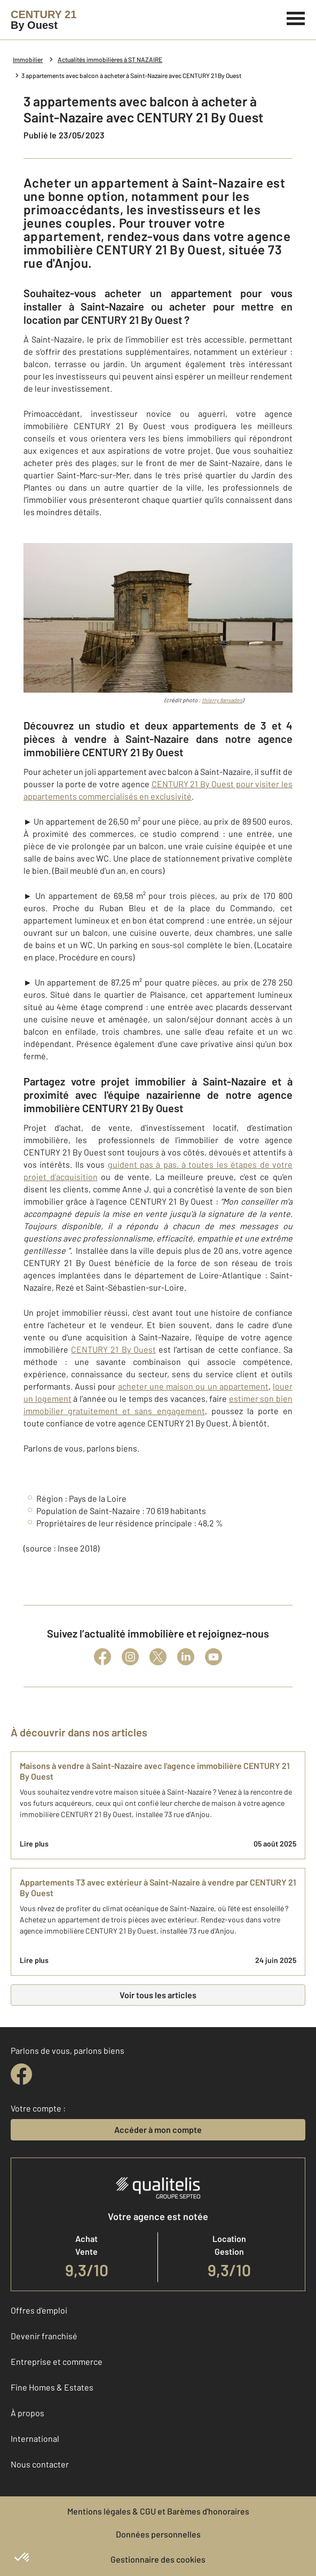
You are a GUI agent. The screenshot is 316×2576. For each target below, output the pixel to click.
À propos (27, 2413)
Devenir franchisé (44, 2336)
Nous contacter (40, 2464)
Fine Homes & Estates (52, 2387)
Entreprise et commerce (56, 2361)
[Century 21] (43, 19)
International (35, 2438)
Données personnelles (158, 2534)
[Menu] (296, 17)
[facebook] (21, 2074)
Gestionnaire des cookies (158, 2559)
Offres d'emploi (39, 2310)
